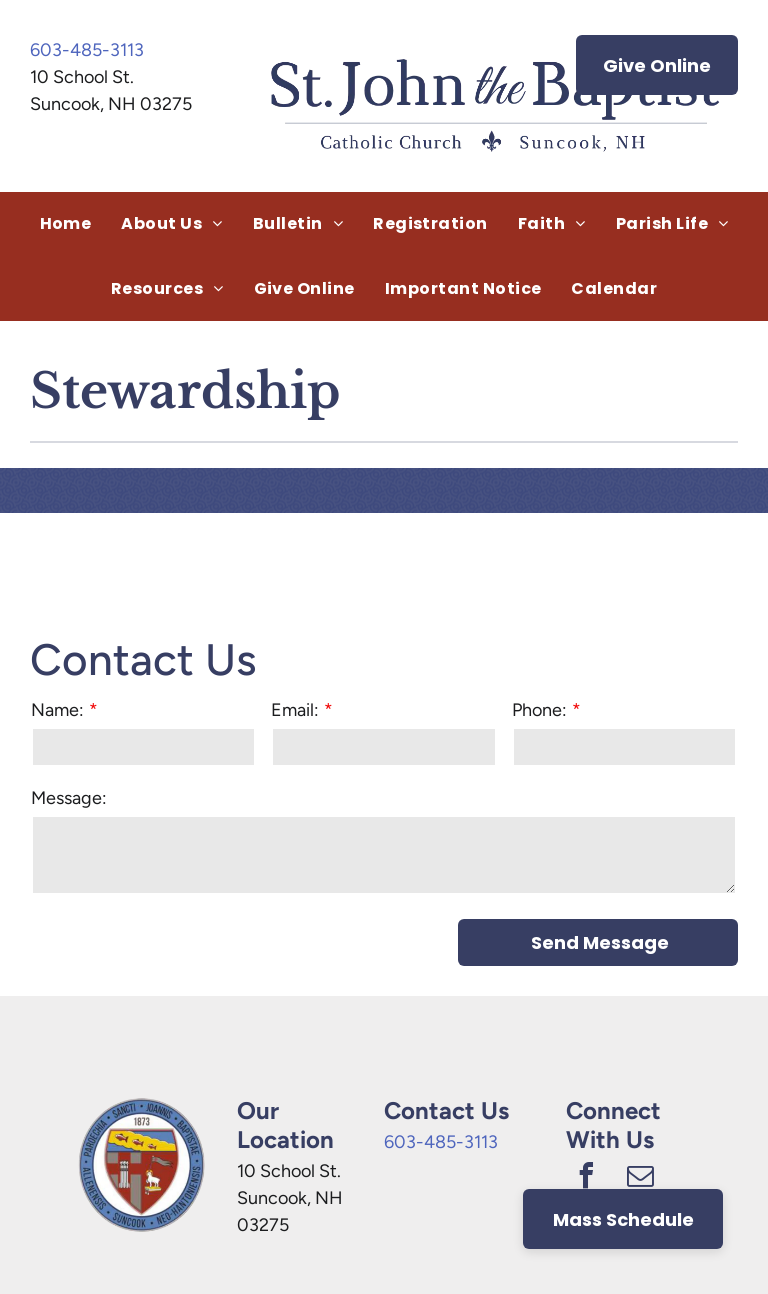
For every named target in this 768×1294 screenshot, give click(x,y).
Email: (295, 710)
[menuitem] (66, 224)
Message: (69, 798)
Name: (57, 710)
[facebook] (586, 1178)
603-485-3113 (87, 50)
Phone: (539, 710)
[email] (640, 1178)
